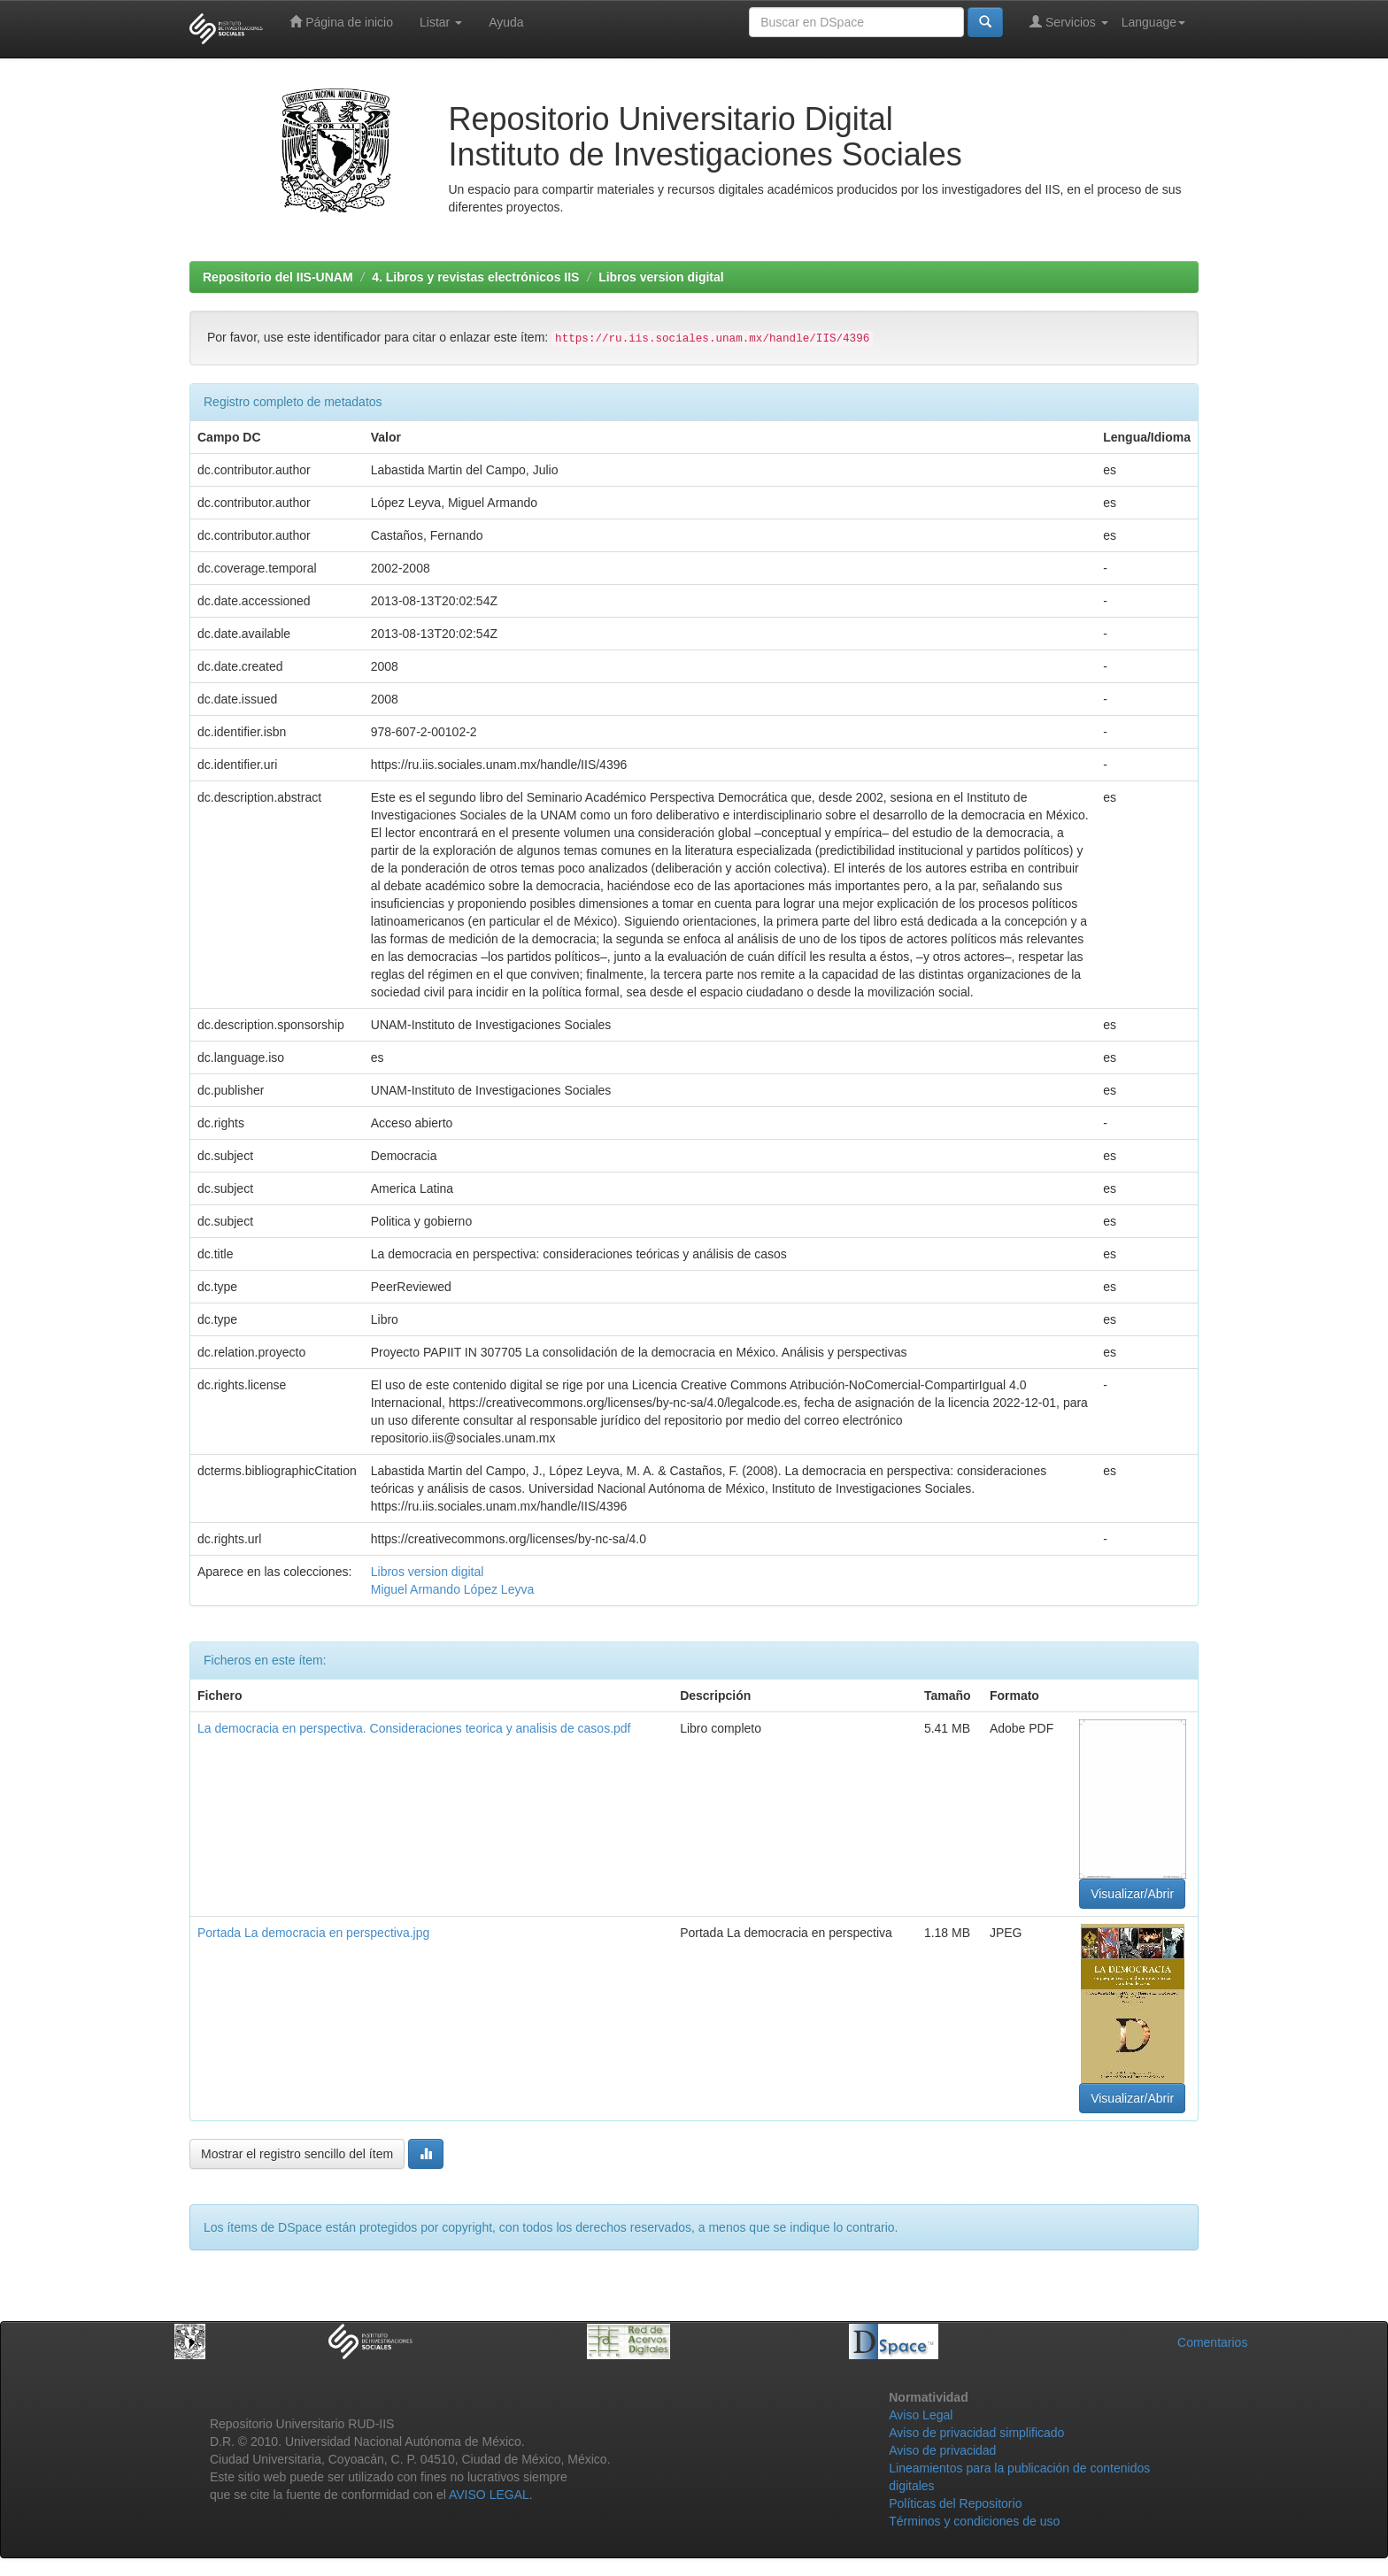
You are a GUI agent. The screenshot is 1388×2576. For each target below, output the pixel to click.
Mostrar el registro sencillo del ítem (297, 2154)
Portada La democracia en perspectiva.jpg (313, 1933)
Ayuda (506, 22)
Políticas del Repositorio (955, 2503)
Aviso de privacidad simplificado (976, 2433)
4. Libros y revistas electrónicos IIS (475, 277)
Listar (441, 22)
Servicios (1068, 21)
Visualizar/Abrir (1132, 1894)
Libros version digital (661, 277)
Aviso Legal (920, 2415)
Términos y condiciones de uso (974, 2521)
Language (1153, 22)
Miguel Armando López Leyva (452, 1589)
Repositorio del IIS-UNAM (278, 277)
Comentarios (1212, 2342)
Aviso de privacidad (942, 2450)
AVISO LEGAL (489, 2495)
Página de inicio (341, 21)
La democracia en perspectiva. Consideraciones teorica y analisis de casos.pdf (414, 1728)
